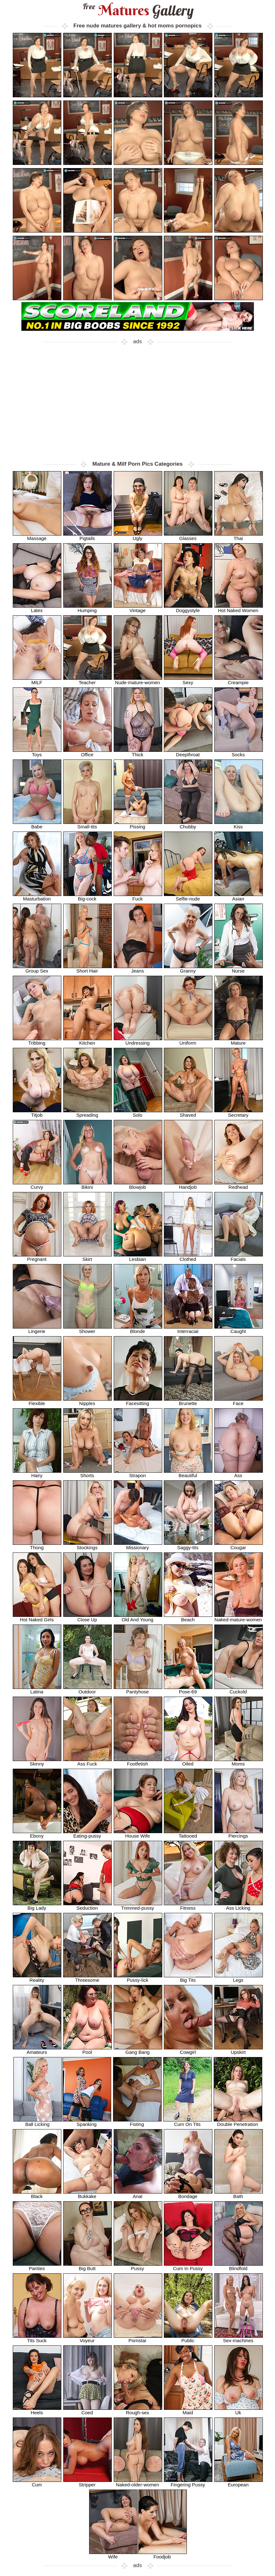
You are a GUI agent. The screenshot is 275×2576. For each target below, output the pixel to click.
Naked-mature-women (238, 1617)
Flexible (37, 1401)
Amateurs (37, 2050)
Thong (37, 1545)
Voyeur (87, 2338)
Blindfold (238, 2266)
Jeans (138, 968)
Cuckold (238, 1689)
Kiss (238, 824)
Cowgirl (188, 2050)
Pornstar (138, 2338)
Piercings (238, 1834)
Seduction (87, 1906)
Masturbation (37, 896)
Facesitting (138, 1401)
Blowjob (138, 1185)
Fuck (138, 896)
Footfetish (138, 1761)
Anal (138, 2194)
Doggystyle (188, 608)
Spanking (87, 2122)
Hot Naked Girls (37, 1617)
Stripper (87, 2482)
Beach (188, 1617)
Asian (238, 896)
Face (238, 1401)
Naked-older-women (138, 2482)
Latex (37, 608)
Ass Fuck (87, 1761)
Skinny (37, 1761)
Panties (37, 2266)
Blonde (138, 1329)
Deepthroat (188, 752)
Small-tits (87, 824)
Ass (238, 1473)
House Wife (138, 1834)
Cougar (238, 1545)
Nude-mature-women (138, 680)
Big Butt (87, 2266)
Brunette (188, 1401)
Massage (37, 536)
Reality (37, 1978)
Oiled (188, 1761)
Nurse (238, 968)
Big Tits (188, 1978)
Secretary (238, 1113)
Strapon (138, 1473)
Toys (37, 752)
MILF (37, 680)
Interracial (188, 1329)
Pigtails (87, 536)
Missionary (138, 1545)
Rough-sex (138, 2410)
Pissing (138, 824)
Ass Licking (238, 1906)
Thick (138, 752)
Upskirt (238, 2050)
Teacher (87, 680)
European (238, 2482)
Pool (87, 2050)
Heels (37, 2410)
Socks (238, 752)
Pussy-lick (138, 1978)
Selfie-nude (188, 896)
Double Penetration (238, 2122)
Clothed (188, 1257)
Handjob (188, 1185)
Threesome (87, 1978)
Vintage (138, 608)
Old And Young (138, 1617)
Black (37, 2194)
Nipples (87, 1401)
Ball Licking (37, 2122)
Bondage (188, 2194)
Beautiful (188, 1473)
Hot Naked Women (238, 608)
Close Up (87, 1617)
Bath (238, 2194)
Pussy (138, 2266)
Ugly (138, 536)
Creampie (238, 680)
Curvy (37, 1185)
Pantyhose (138, 1689)
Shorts (87, 1473)
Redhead (238, 1185)
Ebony (37, 1834)
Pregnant (37, 1257)
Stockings (87, 1545)
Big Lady (37, 1906)
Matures (137, 10)
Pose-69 (188, 1689)
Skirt (87, 1257)
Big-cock (87, 896)
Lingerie (37, 1329)
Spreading (87, 1113)
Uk (238, 2410)
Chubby (188, 824)
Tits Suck (37, 2338)
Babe (37, 824)
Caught (238, 1329)
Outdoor (87, 1689)
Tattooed (188, 1834)
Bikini (87, 1185)
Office (87, 752)
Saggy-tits (188, 1545)
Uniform (188, 1041)
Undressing (138, 1041)
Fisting (137, 2122)
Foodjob (162, 2554)
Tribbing (37, 1041)
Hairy (37, 1473)
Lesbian (138, 1257)
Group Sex (37, 968)
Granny (188, 968)
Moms (238, 1761)
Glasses (188, 536)
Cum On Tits (187, 2122)
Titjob (37, 1113)
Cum (37, 2482)
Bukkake (87, 2194)
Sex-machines (238, 2338)
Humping (87, 608)
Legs (238, 1978)
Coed (87, 2410)
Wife (113, 2554)
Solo (138, 1113)
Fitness (188, 1906)
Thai (238, 536)
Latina (37, 1689)
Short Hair (87, 968)
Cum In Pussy (188, 2266)
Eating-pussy (87, 1834)
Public (188, 2338)
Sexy (188, 680)
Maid (188, 2410)
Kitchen (87, 1041)
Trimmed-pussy (138, 1906)
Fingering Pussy (188, 2482)
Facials (238, 1257)
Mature (238, 1041)
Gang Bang (138, 2050)
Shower (87, 1329)
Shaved (188, 1113)
